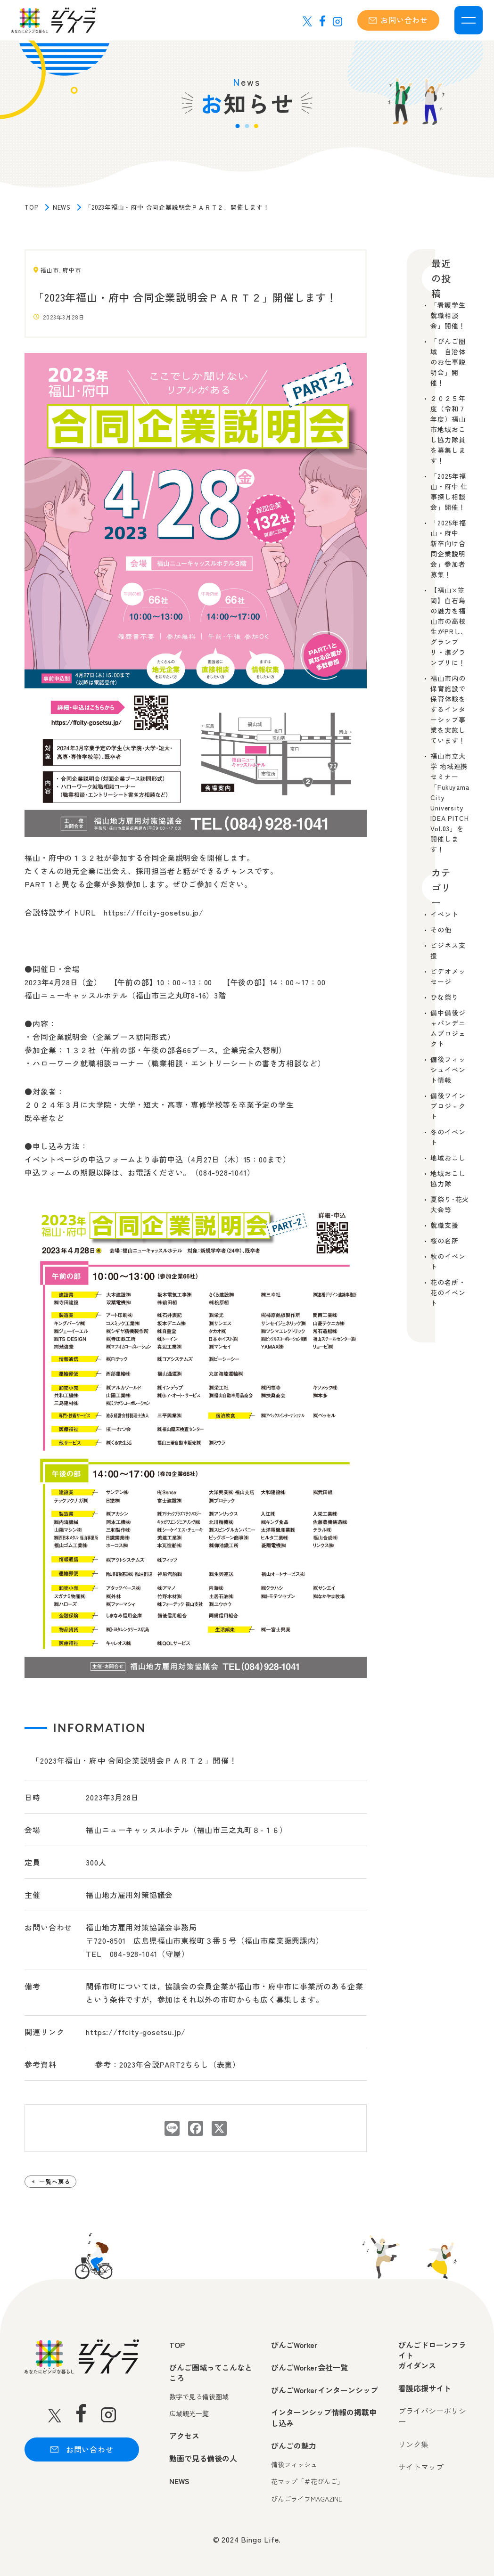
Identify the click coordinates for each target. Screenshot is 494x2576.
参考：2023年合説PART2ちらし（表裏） (167, 2064)
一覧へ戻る (54, 2181)
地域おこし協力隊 (447, 1178)
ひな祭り (444, 997)
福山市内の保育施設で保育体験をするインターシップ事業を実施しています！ (447, 709)
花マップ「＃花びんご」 (307, 2481)
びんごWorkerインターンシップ (324, 2390)
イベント (444, 914)
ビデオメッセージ (447, 976)
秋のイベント (447, 1261)
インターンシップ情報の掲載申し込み (324, 2417)
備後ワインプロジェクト (447, 1106)
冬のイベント (447, 1137)
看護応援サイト (424, 2388)
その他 (440, 929)
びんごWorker (294, 2344)
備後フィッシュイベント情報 (447, 1070)
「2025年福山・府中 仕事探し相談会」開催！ (449, 491)
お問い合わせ (398, 19)
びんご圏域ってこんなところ (210, 2372)
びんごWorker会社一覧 (309, 2367)
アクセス (184, 2435)
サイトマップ (421, 2467)
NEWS (62, 207)
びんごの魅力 (293, 2445)
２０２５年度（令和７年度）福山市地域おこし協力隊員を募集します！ (447, 429)
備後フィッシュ (294, 2464)
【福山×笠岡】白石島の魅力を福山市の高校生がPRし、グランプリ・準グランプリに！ (449, 626)
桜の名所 (444, 1240)
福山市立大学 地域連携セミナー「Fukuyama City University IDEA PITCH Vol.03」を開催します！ (449, 802)
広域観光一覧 (189, 2413)
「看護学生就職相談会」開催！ (447, 315)
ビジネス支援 (447, 950)
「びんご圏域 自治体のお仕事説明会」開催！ (447, 361)
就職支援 (444, 1225)
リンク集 (413, 2444)
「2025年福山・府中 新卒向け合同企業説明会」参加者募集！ (448, 548)
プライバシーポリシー (432, 2416)
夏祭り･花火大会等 (449, 1204)
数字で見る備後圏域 (199, 2396)
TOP (31, 207)
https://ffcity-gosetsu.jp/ (136, 2031)
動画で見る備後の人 (203, 2458)
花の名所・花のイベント (447, 1292)
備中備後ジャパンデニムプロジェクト (447, 1028)
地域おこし (447, 1157)
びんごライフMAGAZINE (306, 2498)
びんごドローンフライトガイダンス (432, 2355)
